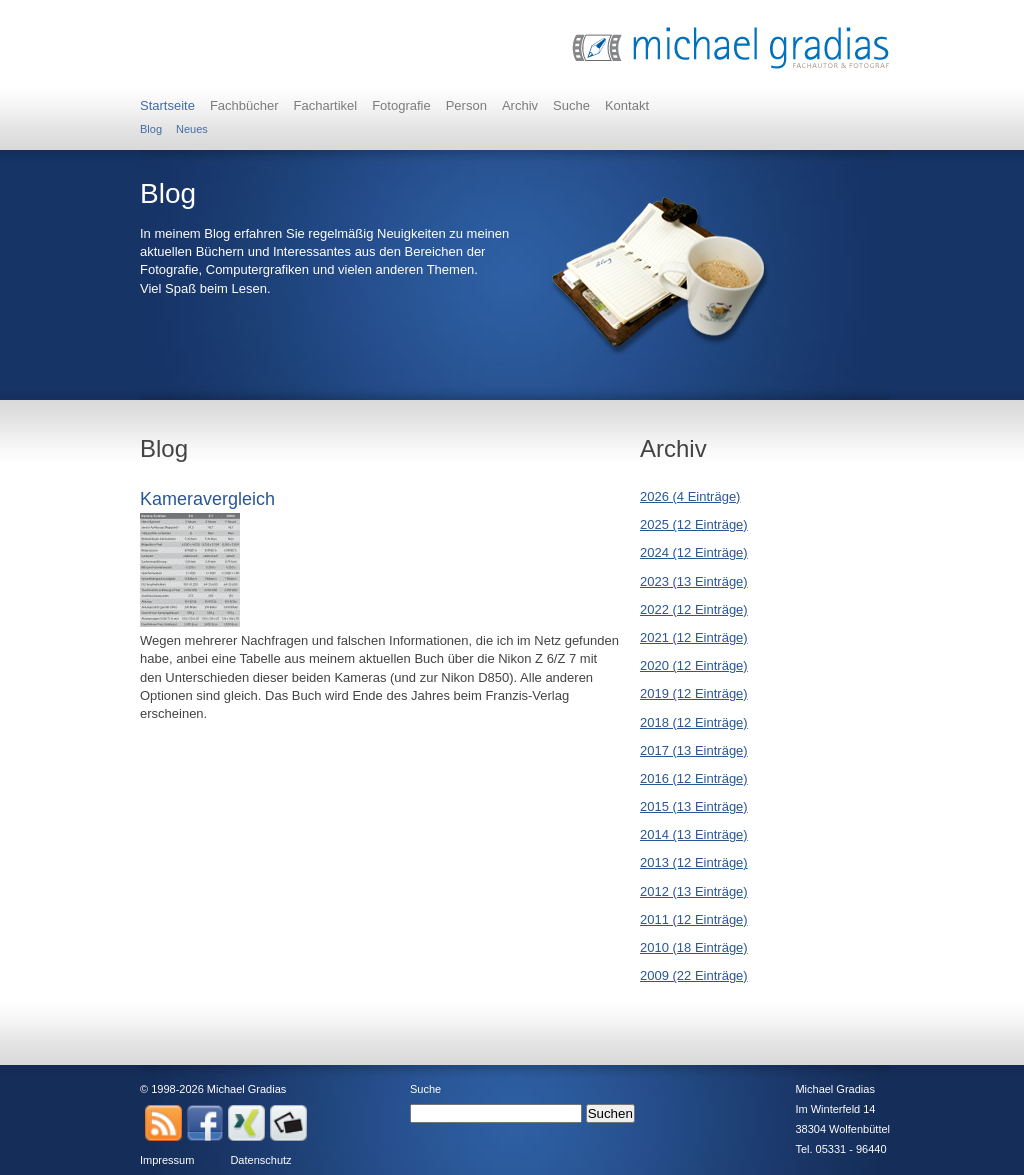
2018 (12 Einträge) (694, 722)
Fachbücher (244, 105)
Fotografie (401, 105)
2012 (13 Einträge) (694, 891)
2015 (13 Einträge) (694, 806)
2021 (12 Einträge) (694, 637)
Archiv (520, 105)
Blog (151, 129)
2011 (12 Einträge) (694, 919)
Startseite (167, 105)
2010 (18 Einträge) (694, 947)
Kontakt (627, 105)
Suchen (610, 1113)
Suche (571, 105)
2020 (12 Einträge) (694, 665)
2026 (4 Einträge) (690, 496)
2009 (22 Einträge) (694, 975)
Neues (192, 129)
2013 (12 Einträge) (694, 862)
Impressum (167, 1160)
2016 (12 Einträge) (694, 778)
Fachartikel (326, 105)
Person (466, 105)
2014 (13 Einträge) (694, 834)
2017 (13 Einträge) (694, 750)
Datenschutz (260, 1160)
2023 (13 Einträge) (694, 581)
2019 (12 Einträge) (694, 693)
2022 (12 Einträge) (694, 609)
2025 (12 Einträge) (694, 524)
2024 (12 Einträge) (694, 552)
